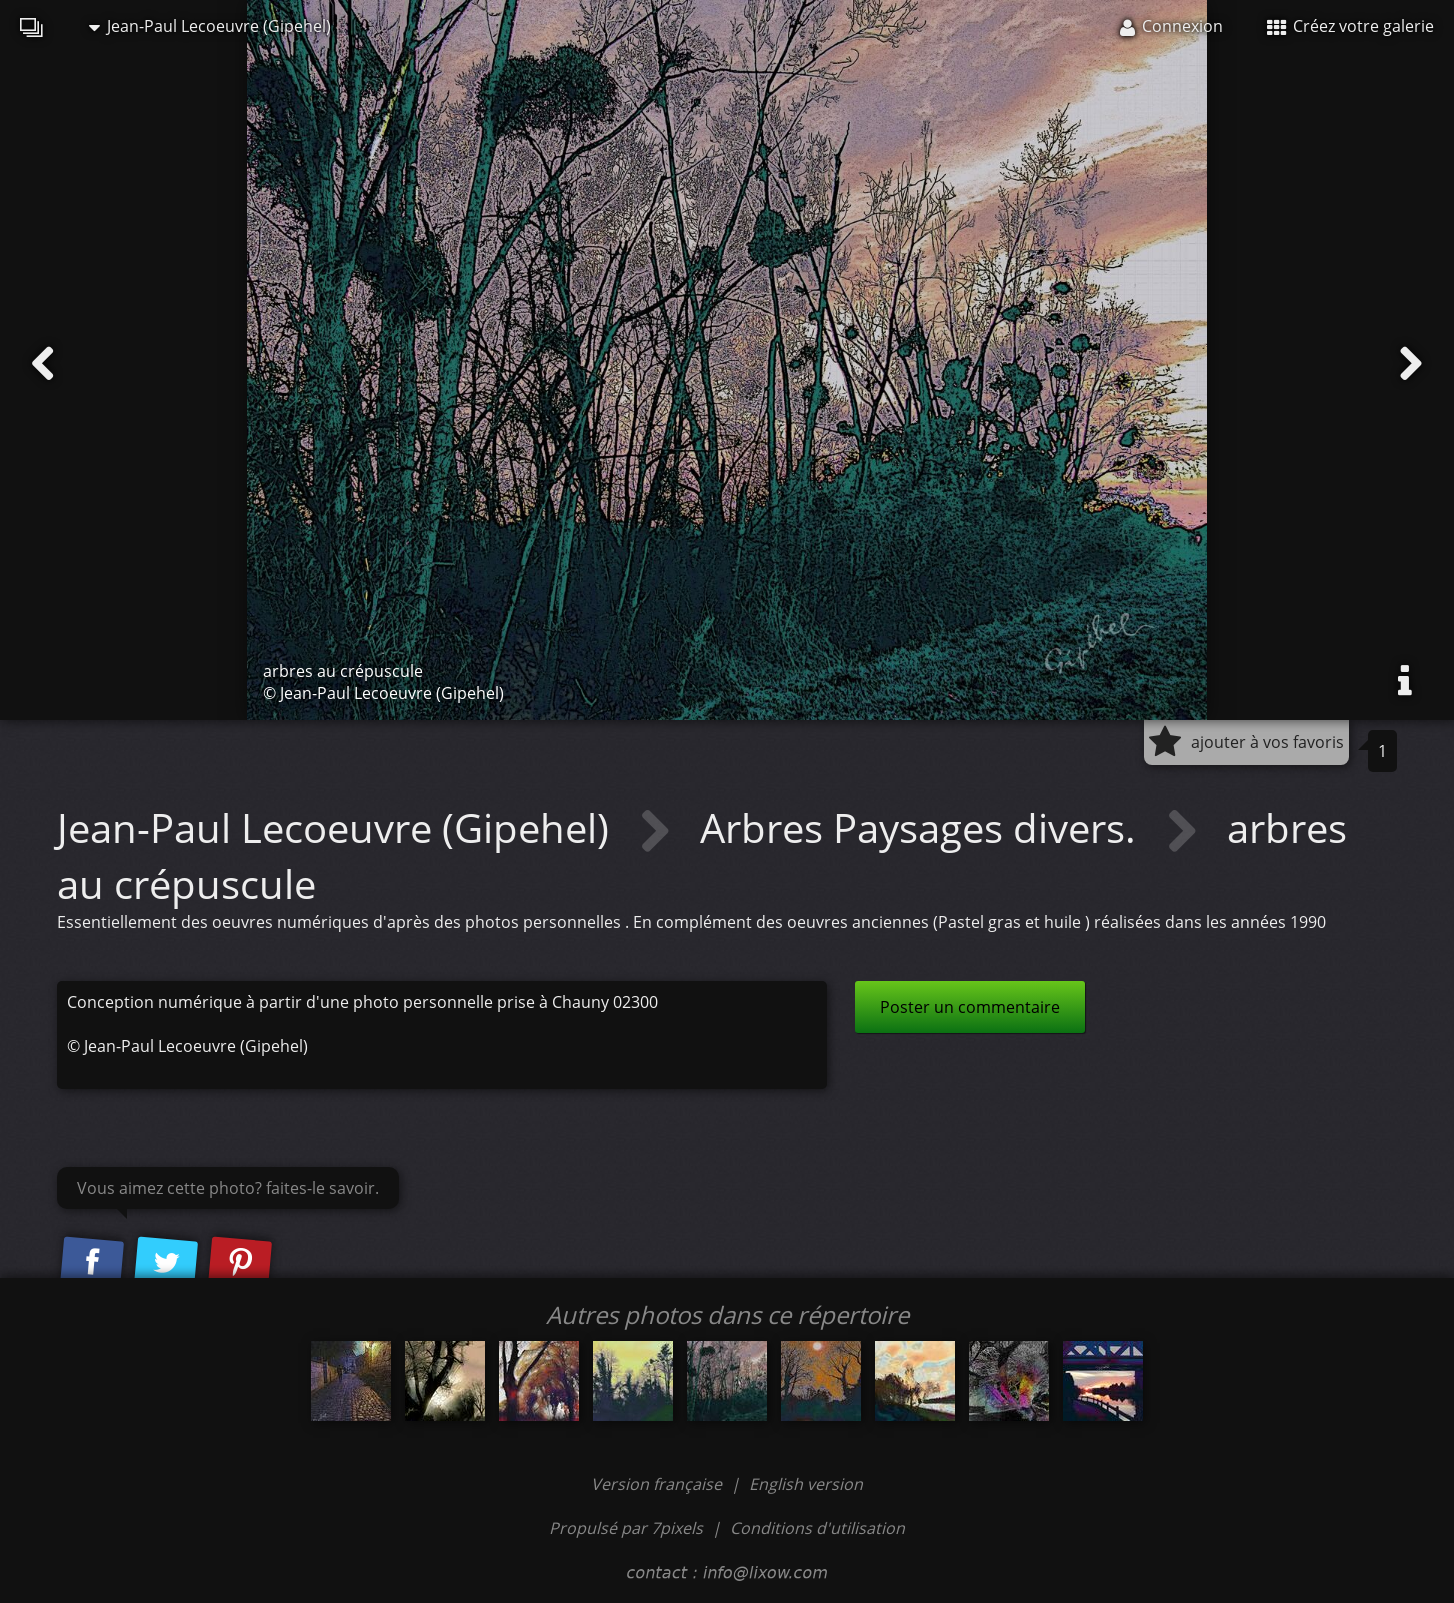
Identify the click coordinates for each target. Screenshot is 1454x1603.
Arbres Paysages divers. (923, 827)
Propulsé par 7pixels (626, 1528)
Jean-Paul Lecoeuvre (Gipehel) (210, 26)
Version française (658, 1484)
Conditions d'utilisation (817, 1528)
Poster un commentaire (970, 1007)
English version (806, 1484)
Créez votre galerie (1350, 26)
